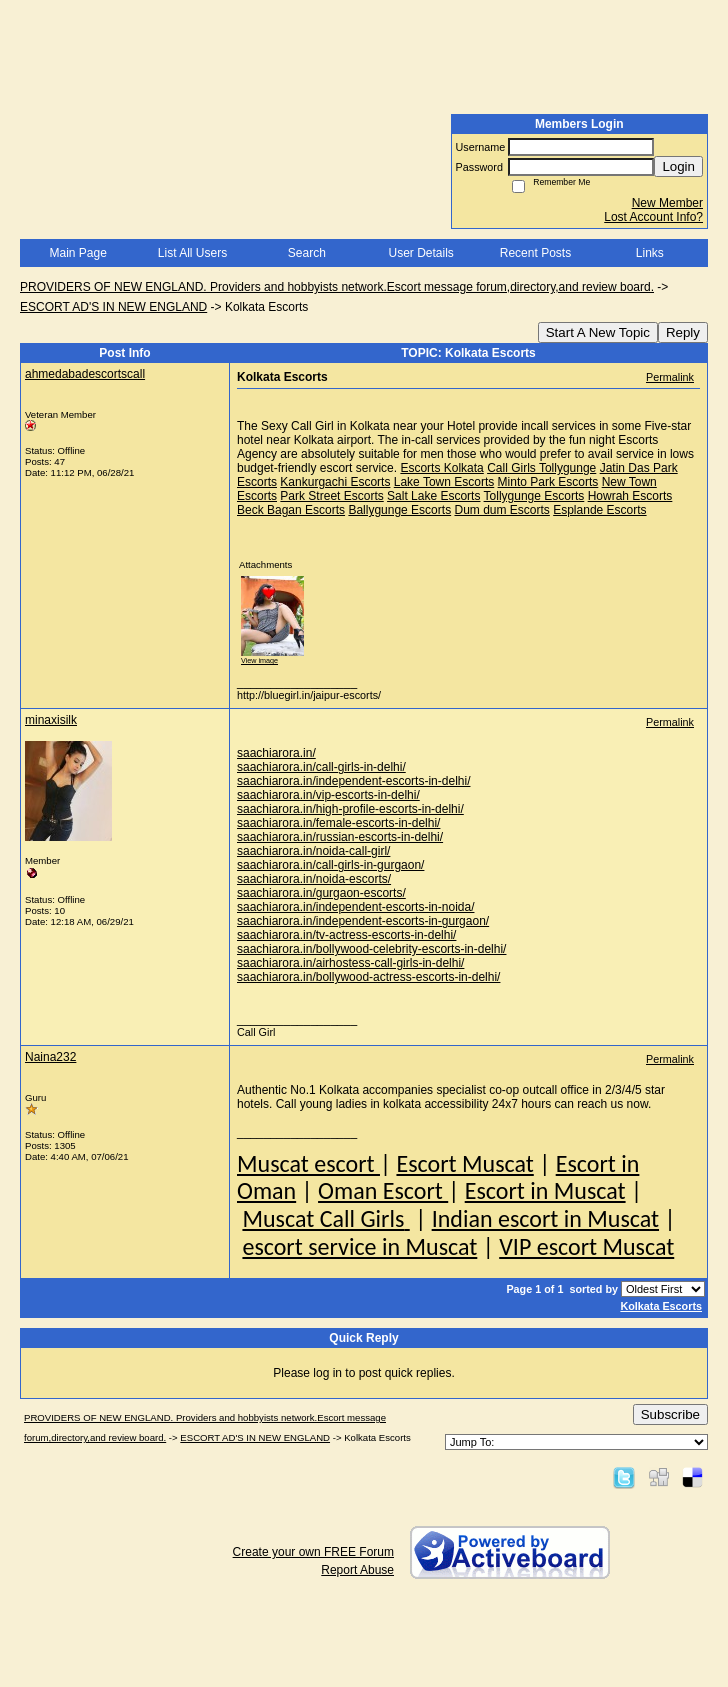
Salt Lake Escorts (433, 496)
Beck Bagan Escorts (291, 510)
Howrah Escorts (630, 496)
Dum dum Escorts (501, 510)
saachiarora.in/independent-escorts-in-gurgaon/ (363, 921)
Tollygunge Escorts (534, 496)
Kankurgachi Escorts (335, 482)
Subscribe (670, 1414)
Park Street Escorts (331, 496)
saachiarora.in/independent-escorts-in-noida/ (355, 907)
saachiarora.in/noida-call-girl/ (313, 851)
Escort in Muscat (545, 1190)
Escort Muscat (464, 1163)
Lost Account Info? (653, 217)
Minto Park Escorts (548, 482)
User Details (420, 253)
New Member (667, 203)
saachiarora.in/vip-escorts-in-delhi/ (328, 795)
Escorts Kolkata (441, 468)
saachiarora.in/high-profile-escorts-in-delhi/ (350, 809)
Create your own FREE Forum (313, 1552)
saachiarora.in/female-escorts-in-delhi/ (338, 823)
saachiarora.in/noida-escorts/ (314, 879)
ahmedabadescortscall (85, 374)
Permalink (670, 377)
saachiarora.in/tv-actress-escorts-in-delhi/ (346, 935)
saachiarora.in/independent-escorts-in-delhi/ (353, 781)
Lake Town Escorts (444, 482)
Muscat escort (308, 1163)
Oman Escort (383, 1190)
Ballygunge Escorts (399, 510)
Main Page (77, 253)
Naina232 (50, 1057)
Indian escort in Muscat (545, 1218)
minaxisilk (51, 720)
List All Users (192, 253)
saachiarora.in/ (276, 753)
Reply (683, 332)
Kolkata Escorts (661, 1306)
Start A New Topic (598, 332)
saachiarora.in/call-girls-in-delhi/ (321, 767)
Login (678, 166)
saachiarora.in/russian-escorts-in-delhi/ (340, 837)
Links (650, 253)
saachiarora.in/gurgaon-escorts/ (321, 893)
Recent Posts (535, 253)
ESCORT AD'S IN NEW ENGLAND (113, 307)
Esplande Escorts (599, 510)
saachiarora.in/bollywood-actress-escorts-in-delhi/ (368, 977)
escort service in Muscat (359, 1246)
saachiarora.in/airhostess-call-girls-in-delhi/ (350, 963)
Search (307, 253)
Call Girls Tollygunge (541, 468)
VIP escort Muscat (586, 1246)
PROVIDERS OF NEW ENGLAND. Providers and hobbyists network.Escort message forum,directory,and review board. (337, 287)
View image (259, 660)
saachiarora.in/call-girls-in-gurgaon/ (330, 865)
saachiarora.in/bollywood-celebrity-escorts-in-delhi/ (371, 949)
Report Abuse (357, 1570)
